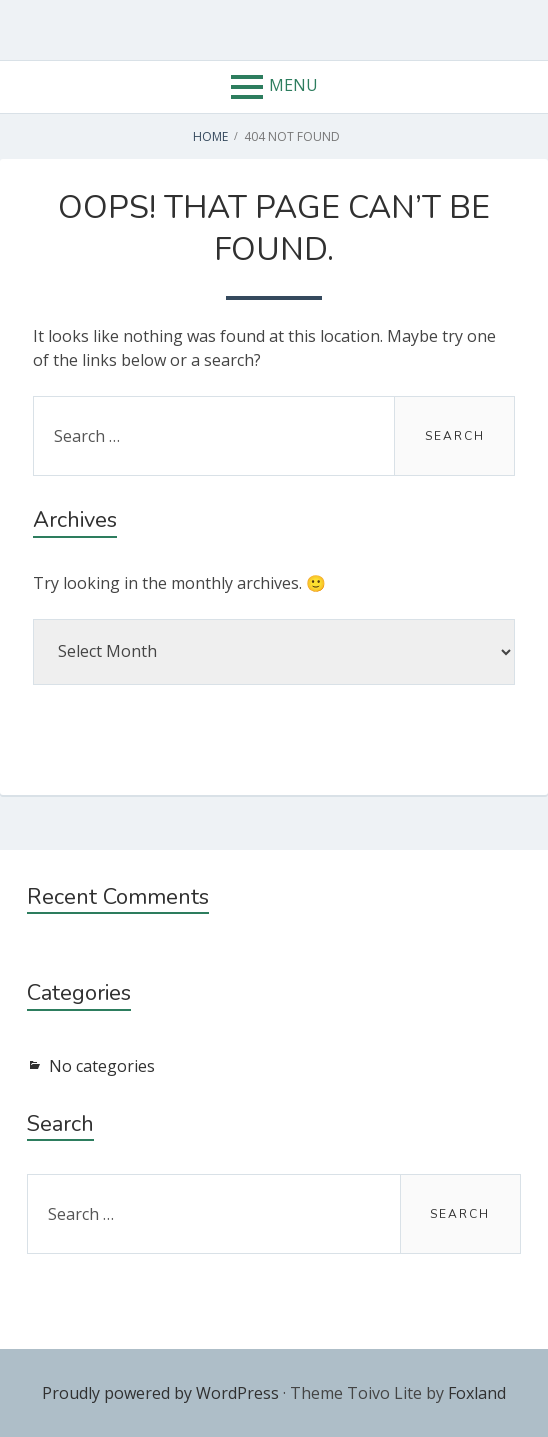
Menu (293, 85)
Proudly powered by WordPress (160, 1393)
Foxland (477, 1393)
